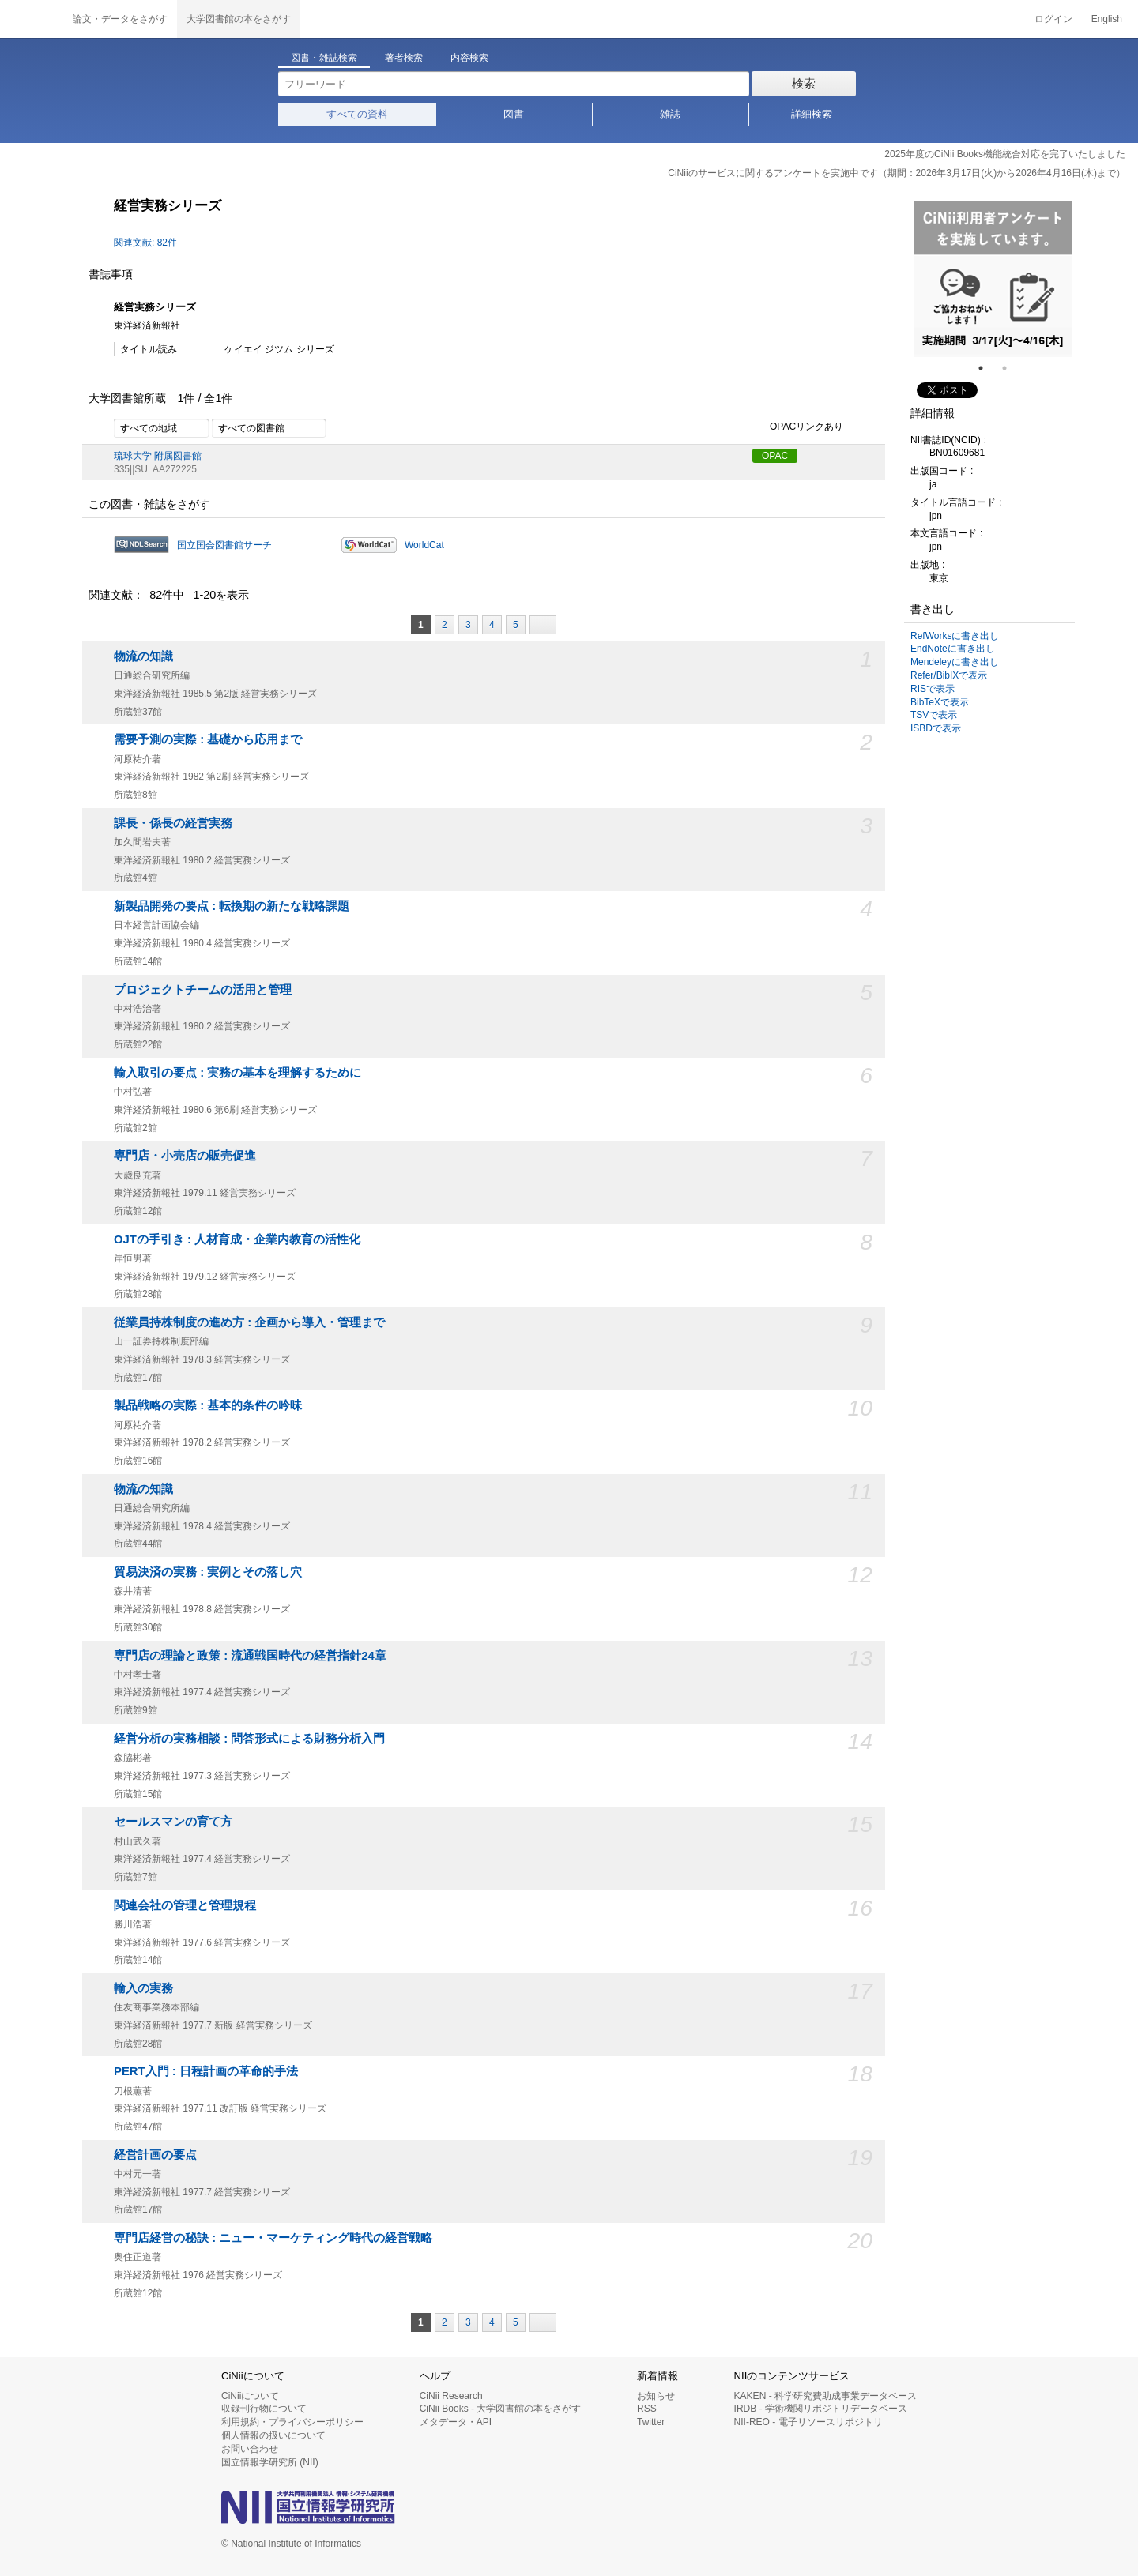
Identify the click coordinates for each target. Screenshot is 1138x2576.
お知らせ (656, 2395)
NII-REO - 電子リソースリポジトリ (808, 2421)
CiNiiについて (250, 2395)
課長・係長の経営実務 (173, 823)
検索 (804, 83)
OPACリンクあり (797, 427)
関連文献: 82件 (145, 242)
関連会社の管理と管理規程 (185, 1905)
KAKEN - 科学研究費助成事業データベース (825, 2395)
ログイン (1053, 18)
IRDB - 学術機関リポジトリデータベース (820, 2408)
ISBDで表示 (935, 728)
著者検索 (404, 57)
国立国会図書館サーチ (224, 545)
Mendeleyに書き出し (954, 662)
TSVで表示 (933, 714)
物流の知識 (143, 656)
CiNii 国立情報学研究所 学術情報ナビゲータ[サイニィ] (31, 19)
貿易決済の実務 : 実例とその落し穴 (208, 1572)
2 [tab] (1011, 368)
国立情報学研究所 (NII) (269, 2462)
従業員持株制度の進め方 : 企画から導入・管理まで (249, 1322)
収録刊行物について (264, 2408)
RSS (647, 2408)
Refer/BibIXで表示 (948, 675)
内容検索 (469, 57)
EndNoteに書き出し (952, 648)
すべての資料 (357, 114)
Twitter (651, 2421)
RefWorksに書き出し (954, 635)
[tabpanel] (992, 279)
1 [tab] (987, 368)
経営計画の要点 (155, 2155)
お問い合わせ (249, 2448)
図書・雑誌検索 (324, 57)
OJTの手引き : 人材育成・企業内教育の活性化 (237, 1239)
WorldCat (424, 545)
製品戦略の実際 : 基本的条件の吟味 (208, 1405)
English (1106, 18)
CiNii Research (451, 2395)
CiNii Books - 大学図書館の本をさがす (501, 2408)
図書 (513, 114)
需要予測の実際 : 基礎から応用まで (208, 739)
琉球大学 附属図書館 (158, 455)
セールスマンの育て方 (173, 1821)
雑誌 (670, 114)
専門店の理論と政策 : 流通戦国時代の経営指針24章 (250, 1655)
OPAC (775, 455)
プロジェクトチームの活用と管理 (203, 989)
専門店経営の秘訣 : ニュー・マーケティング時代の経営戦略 (273, 2238)
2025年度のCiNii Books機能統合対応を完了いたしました (1004, 154)
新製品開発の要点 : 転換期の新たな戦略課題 (231, 906)
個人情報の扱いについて (273, 2435)
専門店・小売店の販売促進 (185, 1155)
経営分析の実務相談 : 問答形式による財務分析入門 (249, 1738)
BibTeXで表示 (939, 702)
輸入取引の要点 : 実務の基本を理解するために (237, 1072)
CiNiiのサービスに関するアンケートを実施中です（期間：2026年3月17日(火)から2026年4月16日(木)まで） (896, 173)
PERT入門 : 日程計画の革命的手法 (206, 2071)
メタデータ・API (456, 2421)
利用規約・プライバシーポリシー (292, 2421)
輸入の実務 (143, 1988)
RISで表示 (932, 688)
